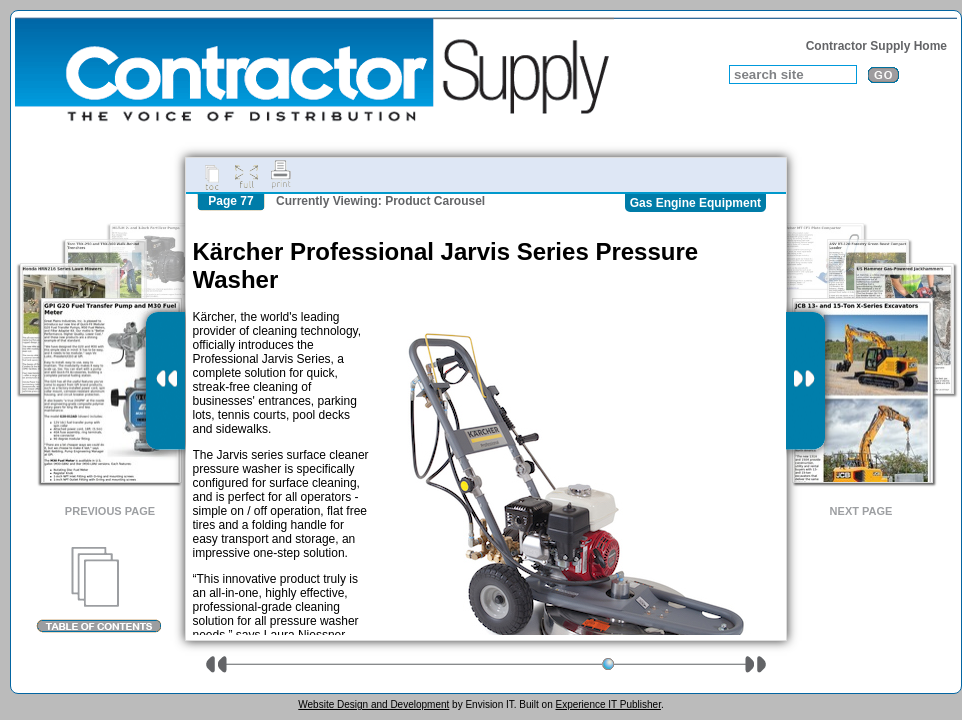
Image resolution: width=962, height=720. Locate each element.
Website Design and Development (373, 704)
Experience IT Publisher (607, 704)
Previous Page (110, 511)
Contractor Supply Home (876, 46)
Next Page (861, 511)
